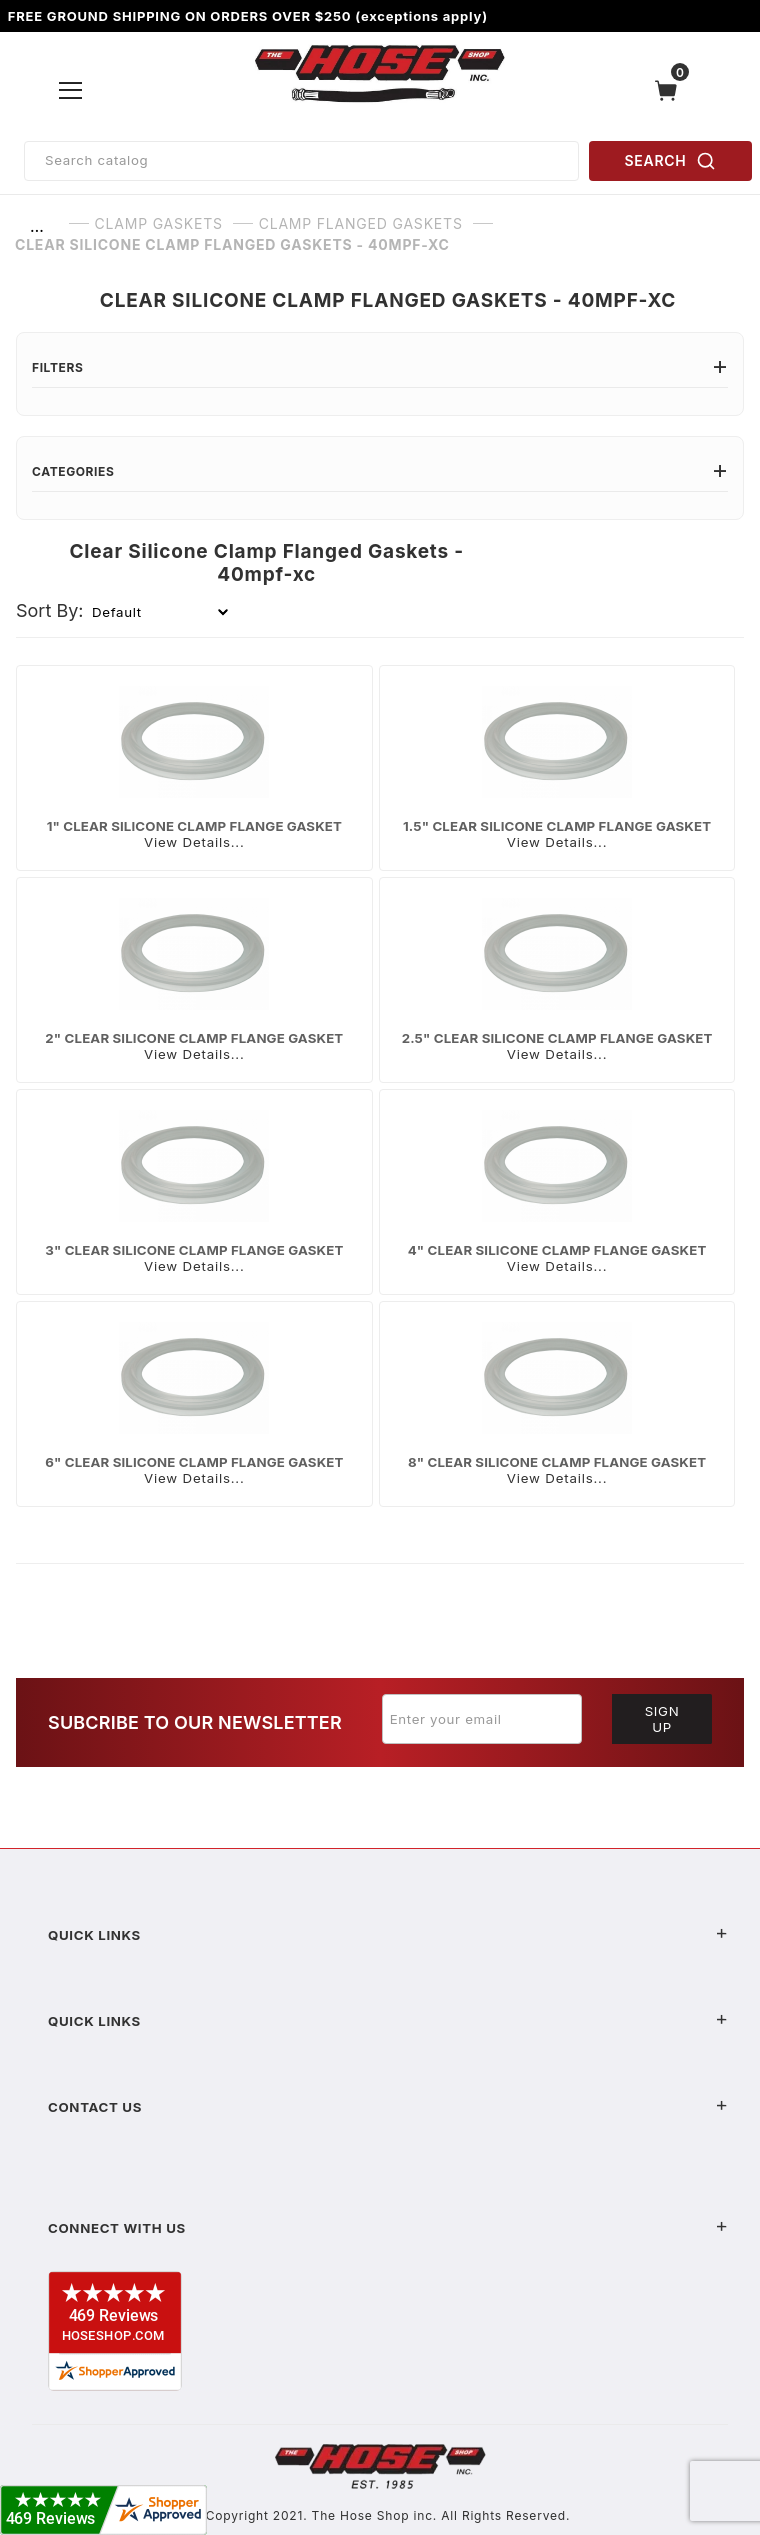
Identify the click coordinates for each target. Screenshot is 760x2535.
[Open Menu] (71, 90)
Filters (380, 367)
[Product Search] (301, 161)
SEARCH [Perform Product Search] (671, 161)
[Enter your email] (482, 1719)
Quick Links (388, 1935)
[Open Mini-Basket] (671, 90)
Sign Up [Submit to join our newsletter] (662, 1719)
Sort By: (50, 610)
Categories (380, 471)
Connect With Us (388, 2228)
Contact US (388, 2107)
